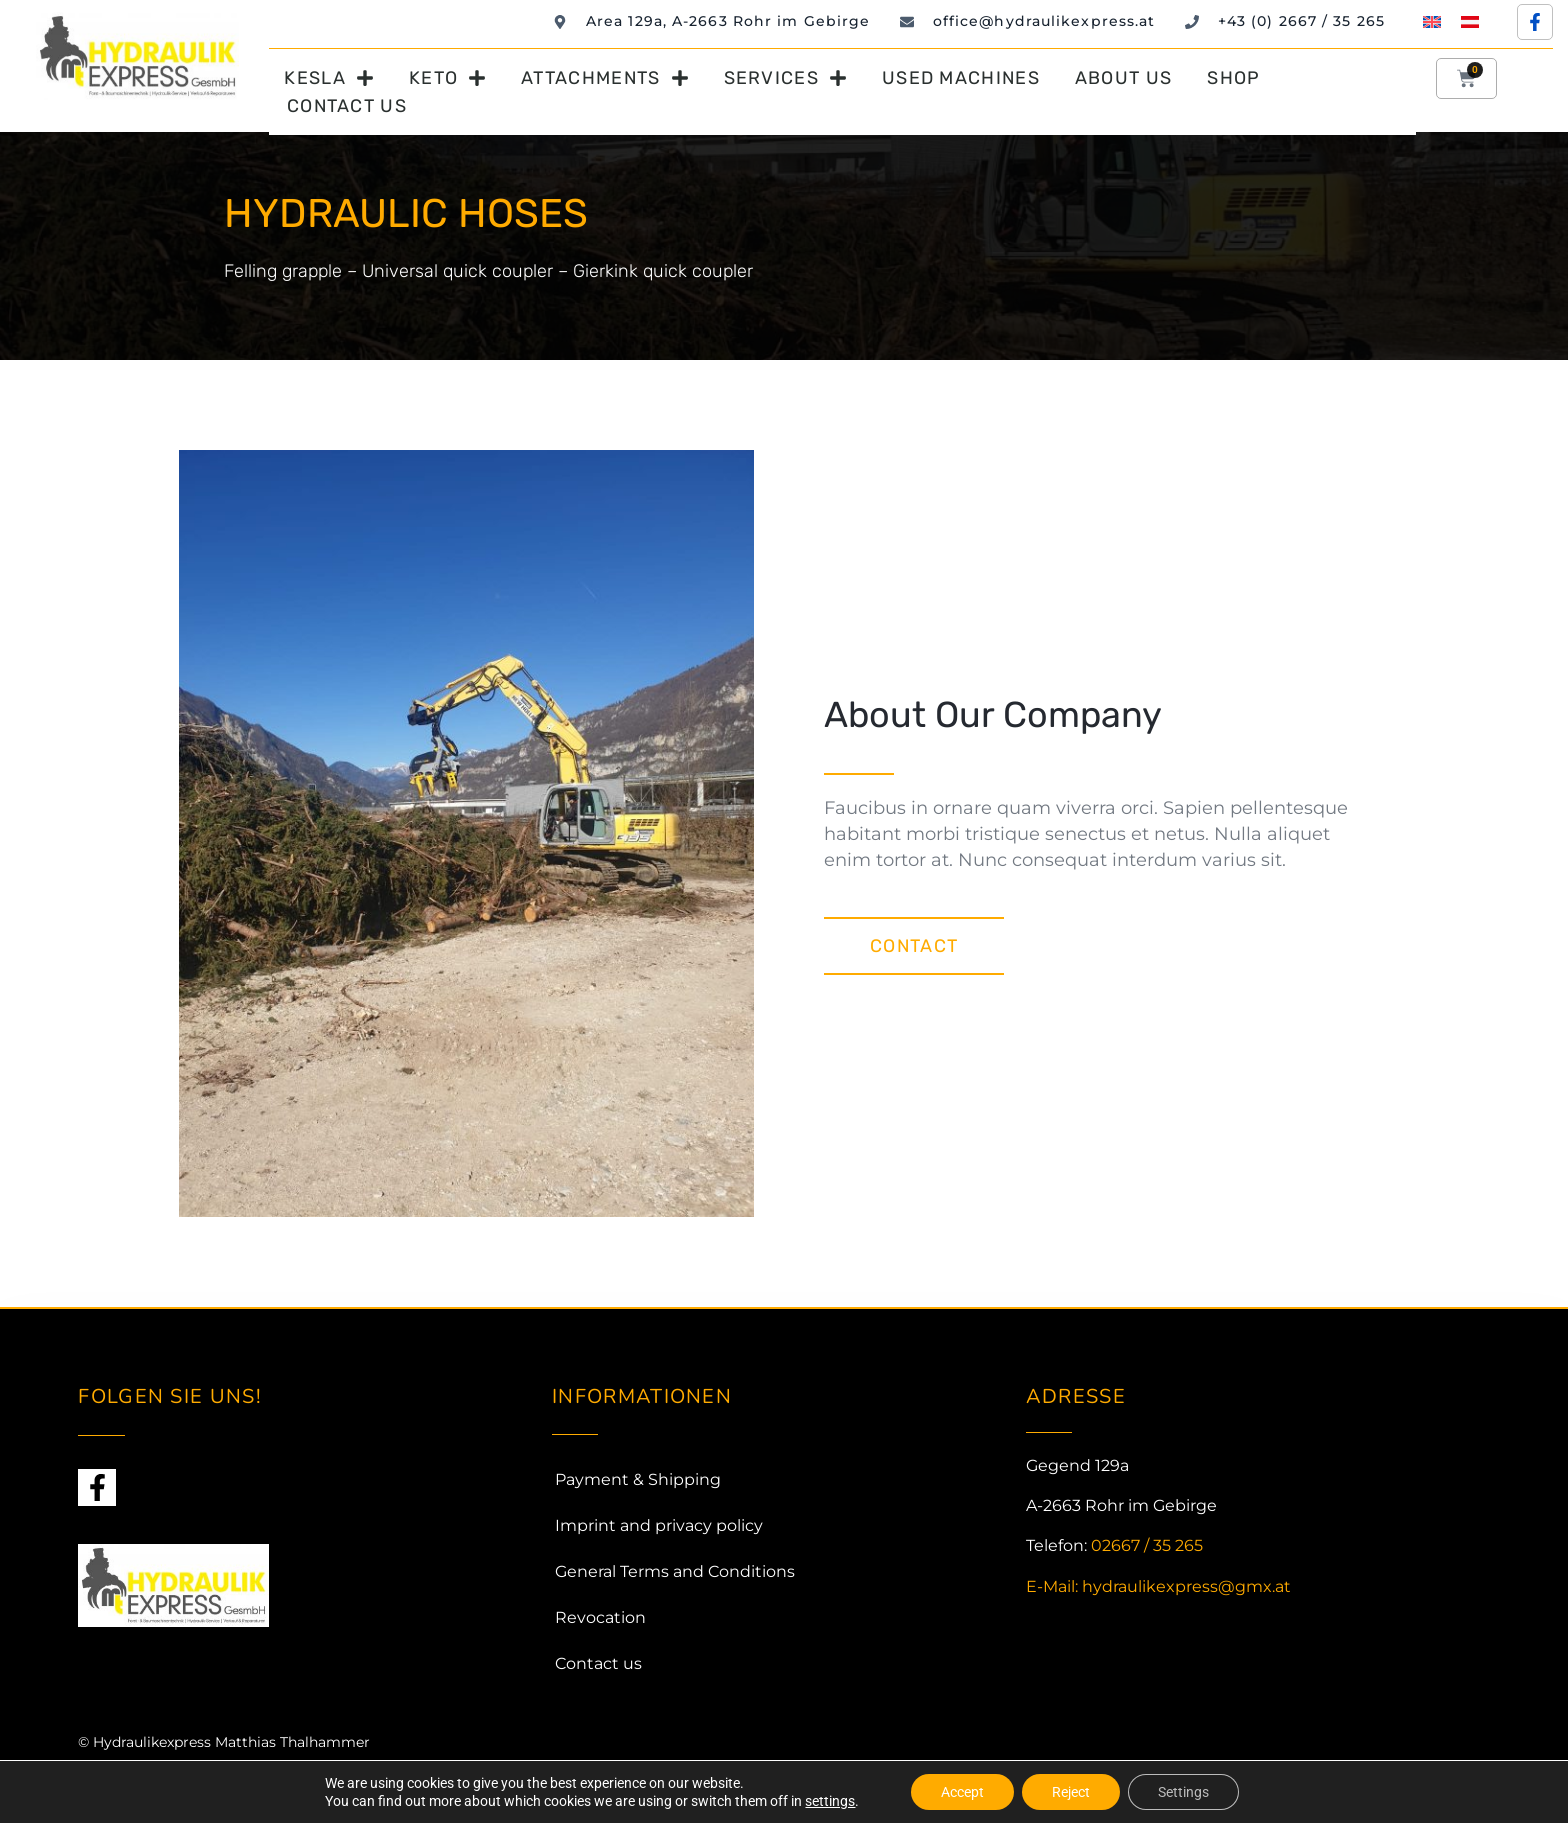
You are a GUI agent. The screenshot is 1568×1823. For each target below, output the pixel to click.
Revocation (600, 1617)
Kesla (329, 78)
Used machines (961, 78)
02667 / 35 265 (1147, 1545)
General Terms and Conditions (675, 1571)
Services (785, 78)
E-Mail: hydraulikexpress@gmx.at (1158, 1586)
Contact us (347, 106)
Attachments (604, 78)
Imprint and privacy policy (659, 1525)
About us (1123, 78)
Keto (447, 78)
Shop (1233, 78)
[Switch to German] (1470, 21)
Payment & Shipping (638, 1479)
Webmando (208, 1780)
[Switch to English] (1432, 21)
